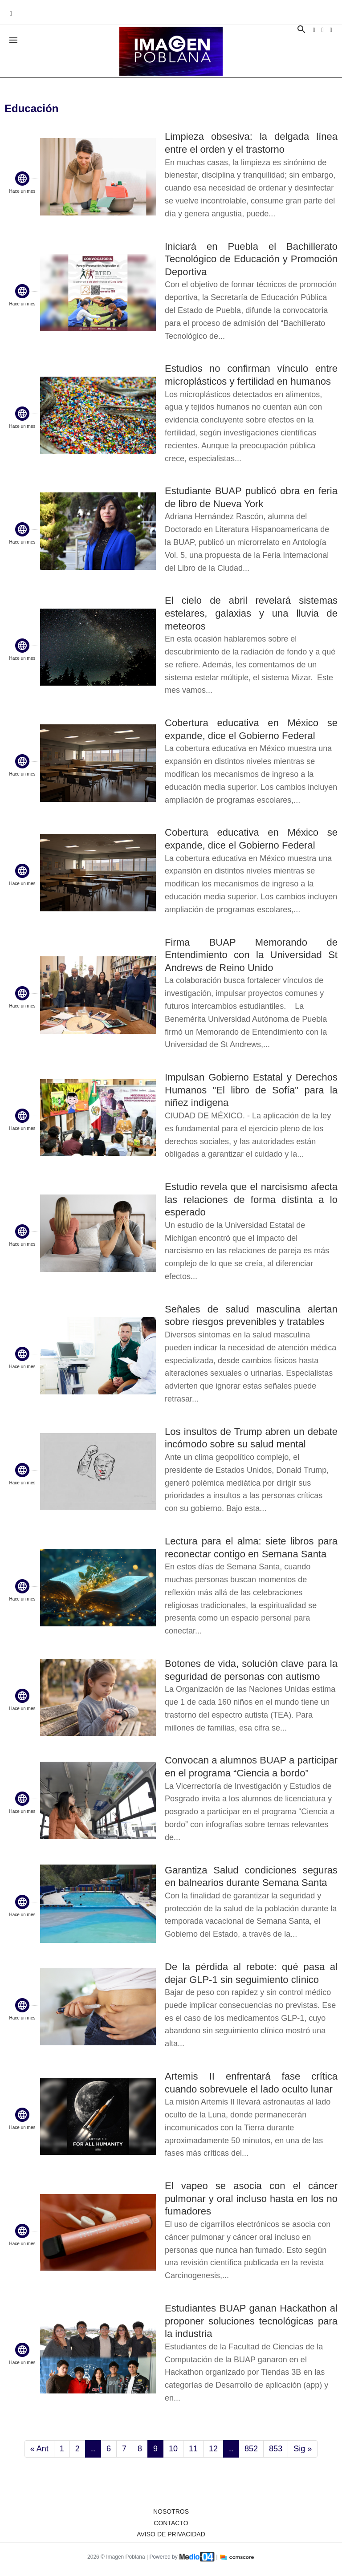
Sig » (302, 2448)
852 (251, 2448)
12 (213, 2448)
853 (275, 2448)
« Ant (39, 2448)
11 (193, 2448)
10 (173, 2448)
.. (93, 2448)
